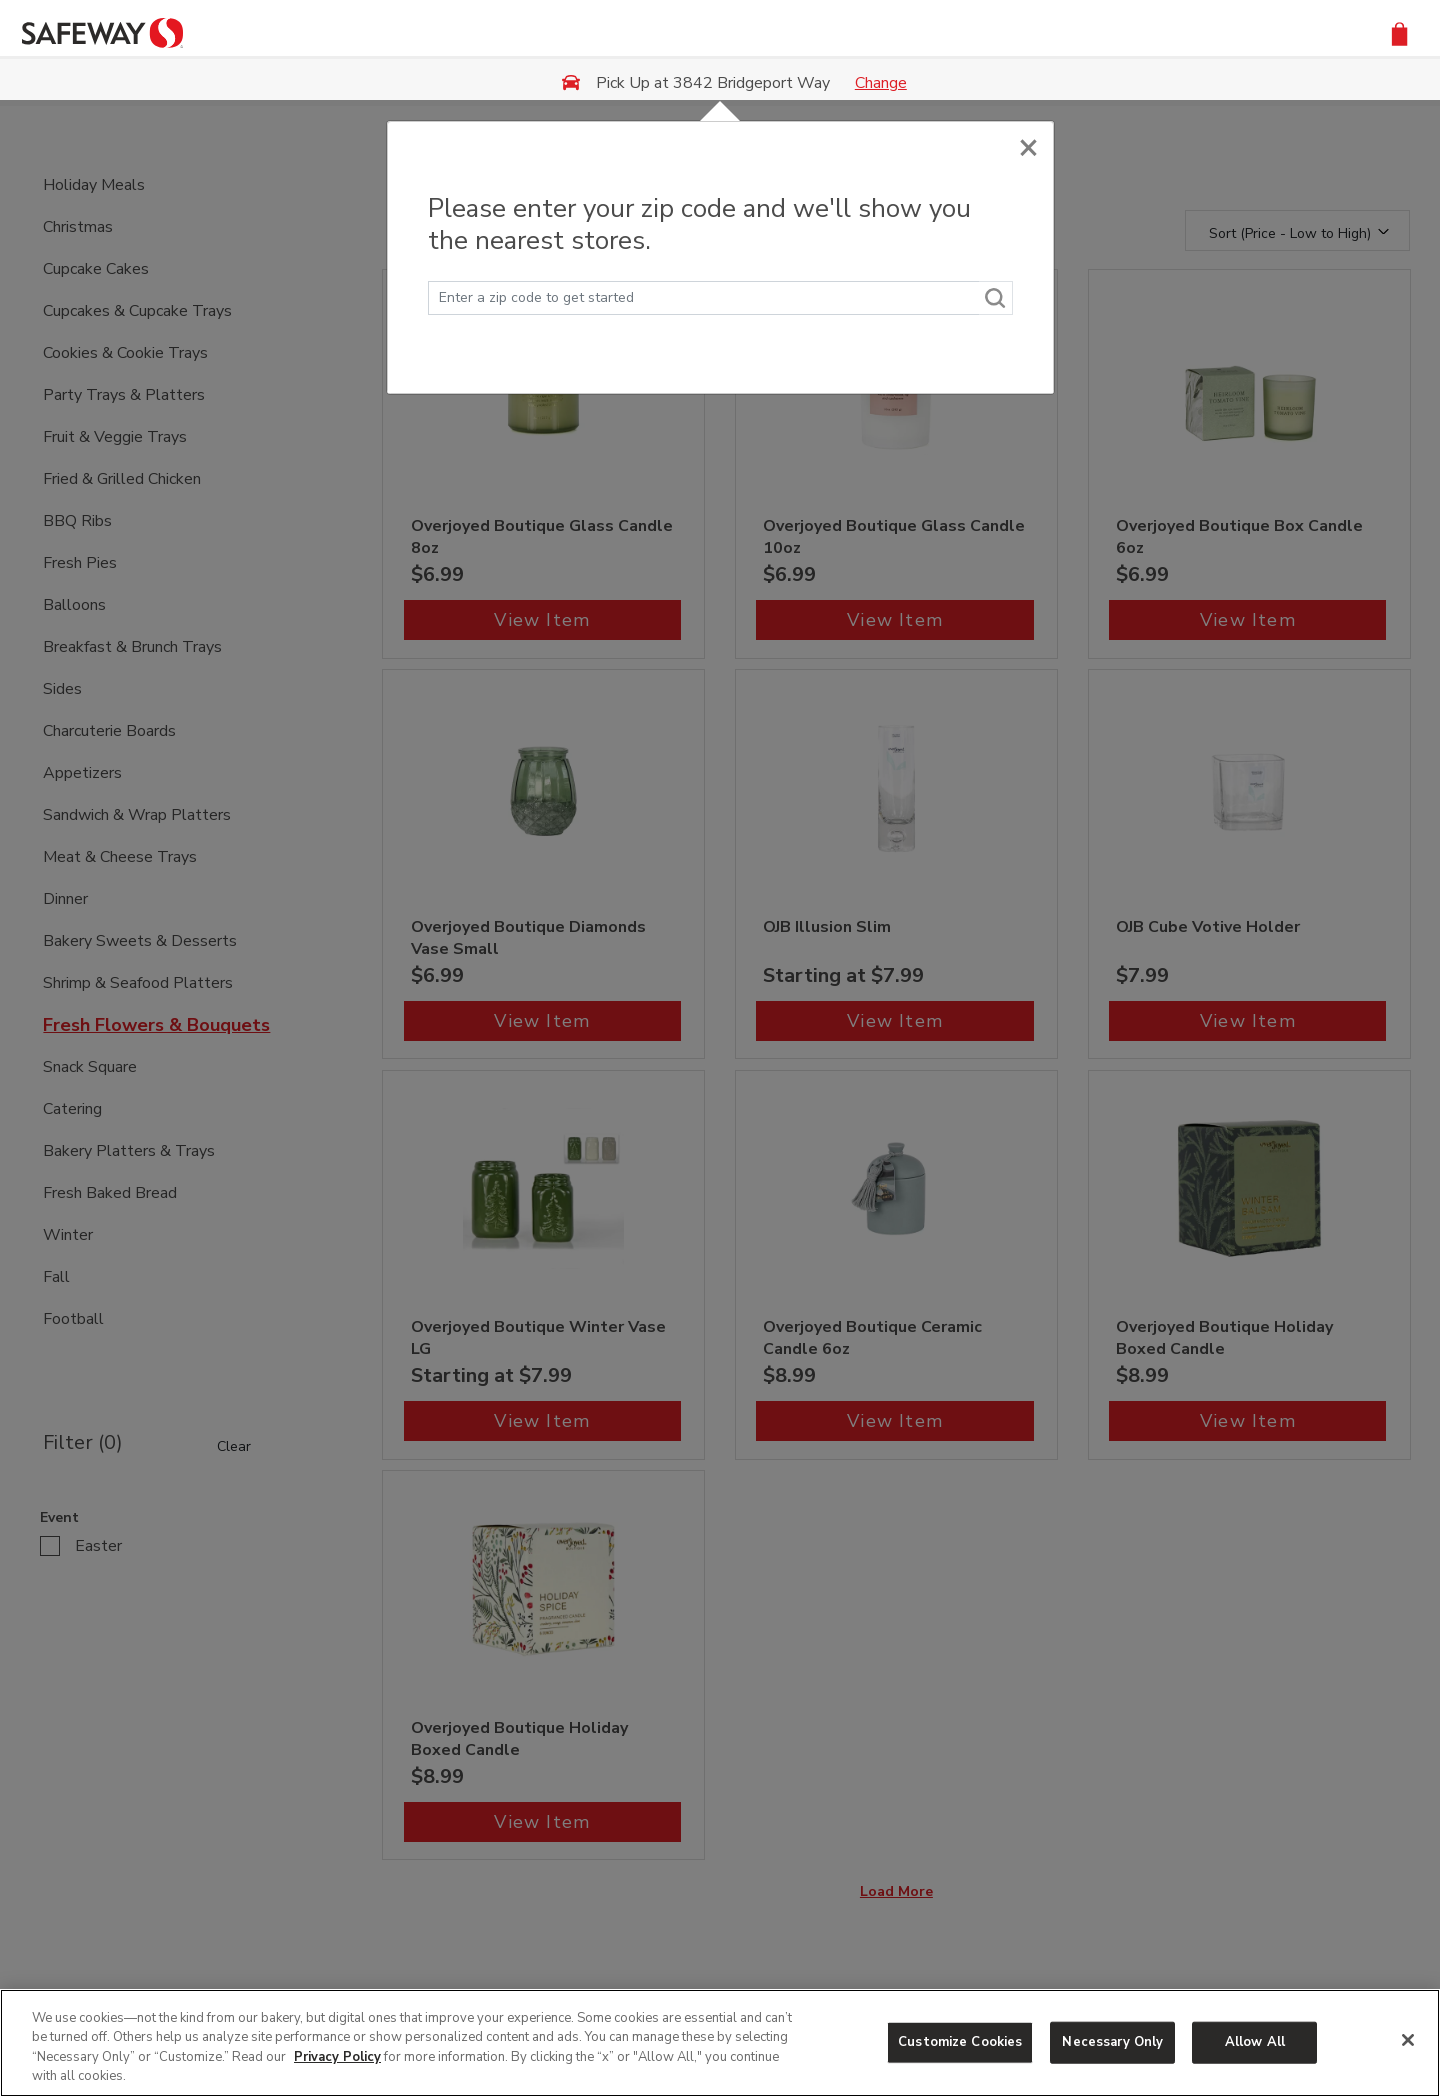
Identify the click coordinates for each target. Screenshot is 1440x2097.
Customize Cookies (960, 2042)
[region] (720, 2043)
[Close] (1028, 142)
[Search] (996, 298)
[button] (1399, 32)
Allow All (1255, 2042)
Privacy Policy (337, 2057)
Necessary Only (1112, 2042)
